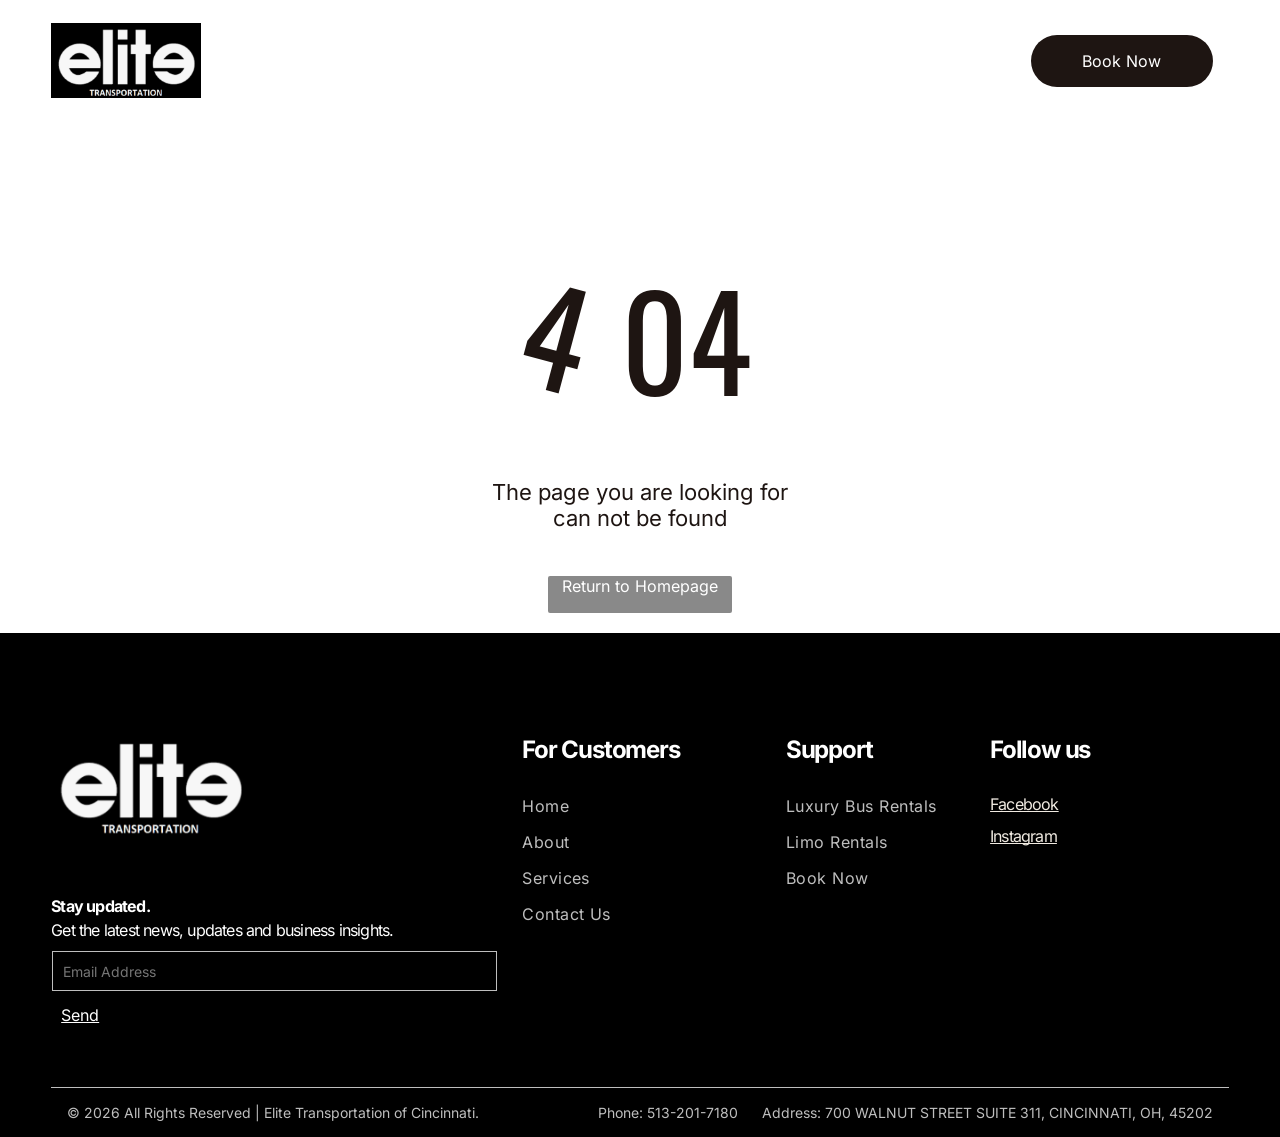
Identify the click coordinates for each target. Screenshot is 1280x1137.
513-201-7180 (692, 1112)
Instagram (1023, 836)
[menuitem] (322, 60)
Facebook (1024, 804)
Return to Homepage (640, 586)
